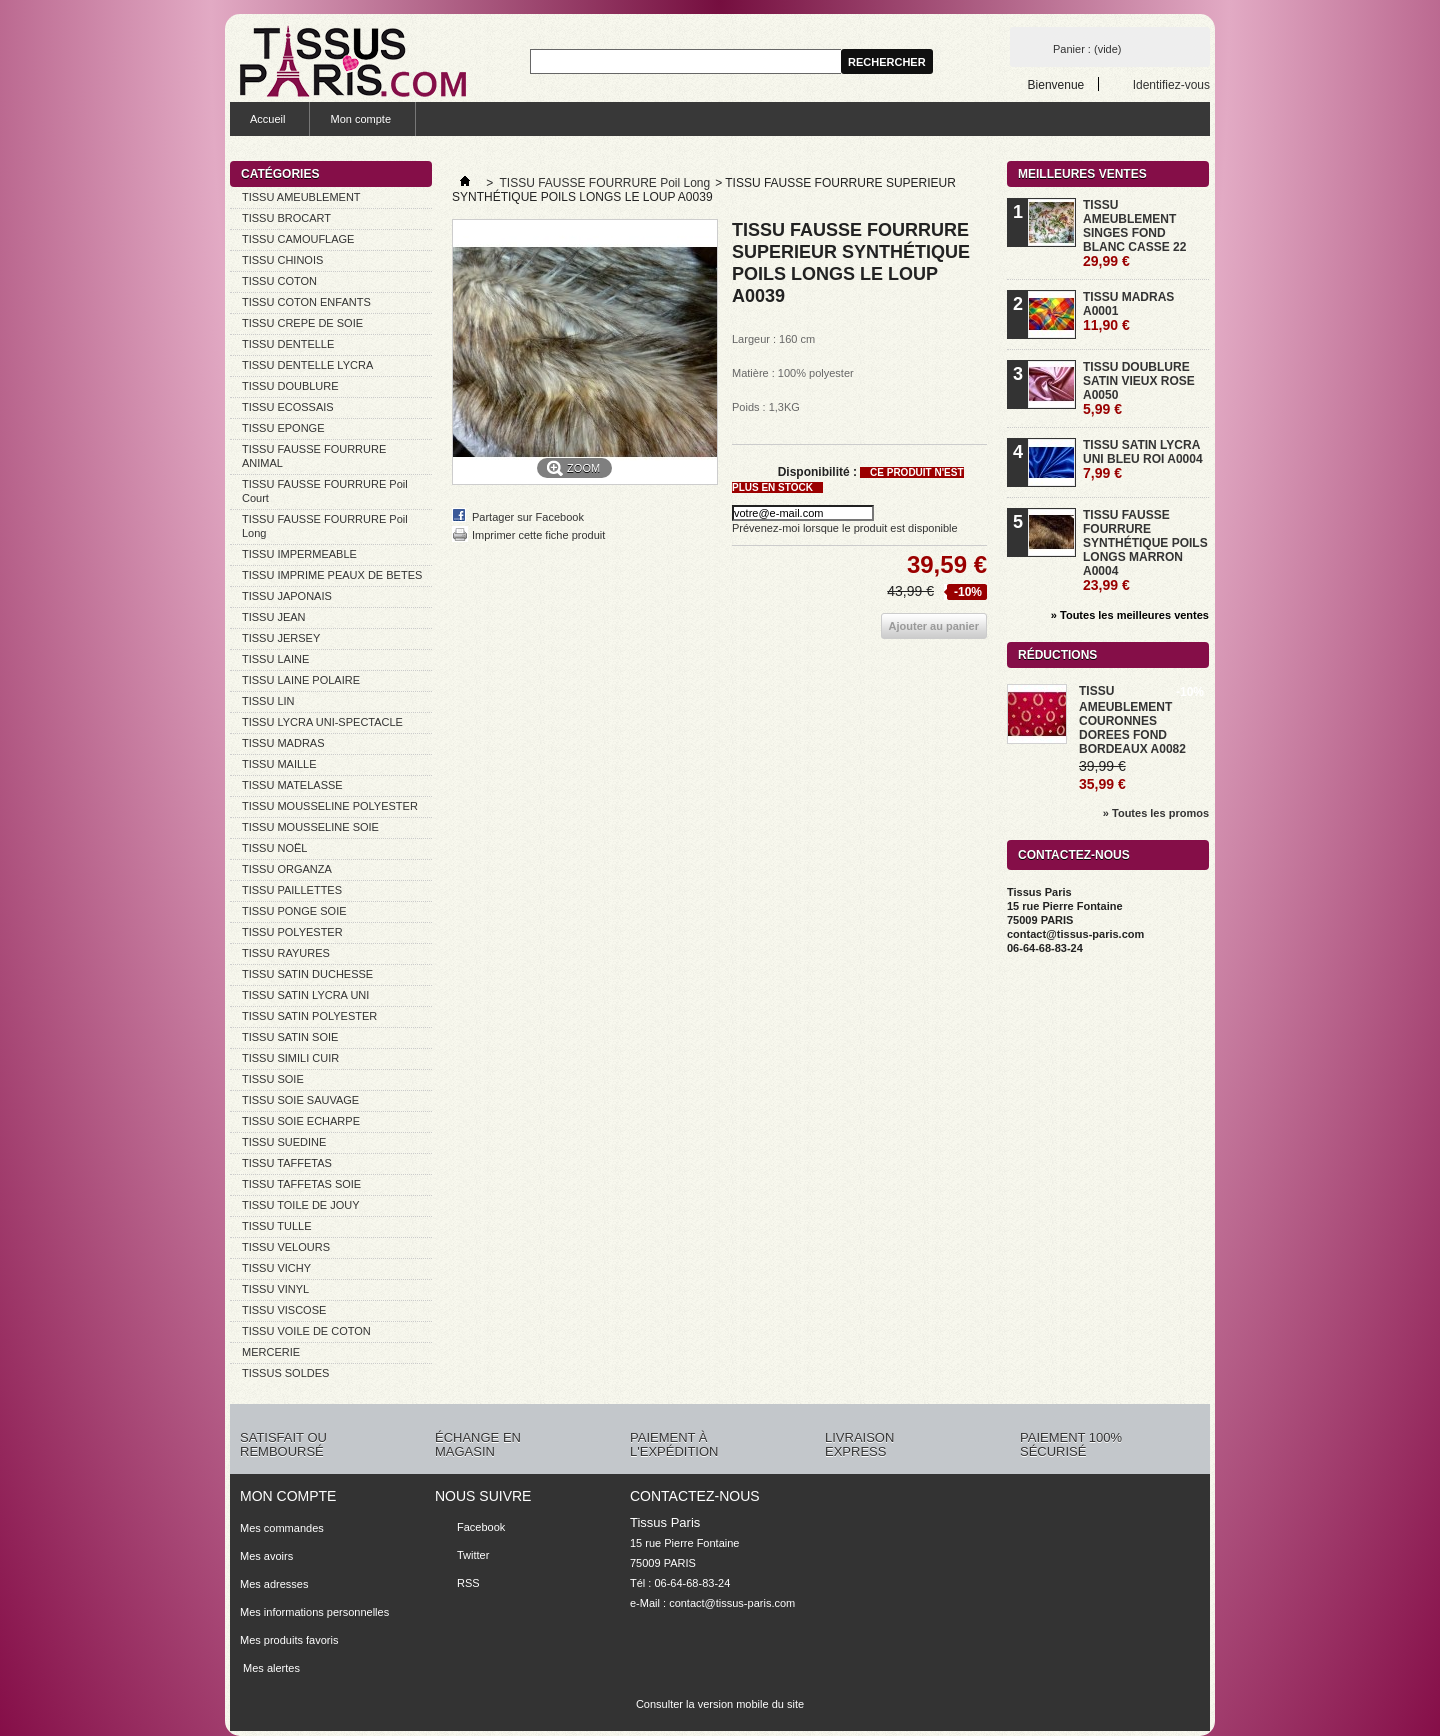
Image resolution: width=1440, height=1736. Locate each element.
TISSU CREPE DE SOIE (302, 323)
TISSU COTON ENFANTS (306, 302)
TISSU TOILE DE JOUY (301, 1205)
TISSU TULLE (277, 1226)
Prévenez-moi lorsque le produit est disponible (845, 528)
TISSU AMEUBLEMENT (301, 197)
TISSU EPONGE (283, 428)
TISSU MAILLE (279, 764)
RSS (468, 1583)
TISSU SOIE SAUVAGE (300, 1100)
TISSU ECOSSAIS (288, 407)
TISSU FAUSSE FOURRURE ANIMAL (314, 456)
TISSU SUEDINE (284, 1142)
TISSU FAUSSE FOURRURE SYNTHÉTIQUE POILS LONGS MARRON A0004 (1145, 550)
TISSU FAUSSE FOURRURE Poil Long (325, 526)
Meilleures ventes (1082, 174)
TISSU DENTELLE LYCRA (307, 365)
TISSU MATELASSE (292, 785)
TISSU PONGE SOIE (294, 911)
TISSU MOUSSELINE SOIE (310, 827)
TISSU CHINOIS (282, 260)
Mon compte (360, 119)
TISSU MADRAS (283, 743)
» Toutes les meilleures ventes (1130, 615)
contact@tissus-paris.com (732, 1603)
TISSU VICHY (276, 1268)
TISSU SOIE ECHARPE (301, 1121)
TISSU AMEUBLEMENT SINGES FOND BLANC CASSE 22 (1134, 233)
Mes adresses (274, 1584)
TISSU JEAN (274, 617)
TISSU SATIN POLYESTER (309, 1016)
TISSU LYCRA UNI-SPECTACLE (322, 722)
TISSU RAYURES (286, 953)
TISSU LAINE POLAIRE (301, 680)
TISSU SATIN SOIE (290, 1037)
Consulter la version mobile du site (720, 1704)
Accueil (267, 119)
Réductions (1057, 655)
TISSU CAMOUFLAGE (298, 239)
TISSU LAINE (275, 659)
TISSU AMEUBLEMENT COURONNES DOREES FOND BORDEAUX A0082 (1132, 720)
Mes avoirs (266, 1556)
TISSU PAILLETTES (292, 890)
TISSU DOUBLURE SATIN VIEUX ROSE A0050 (1139, 388)
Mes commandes (282, 1528)
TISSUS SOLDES (285, 1373)
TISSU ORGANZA (287, 869)
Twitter (473, 1555)
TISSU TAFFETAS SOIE (301, 1184)
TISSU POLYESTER (292, 932)
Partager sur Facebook (528, 517)
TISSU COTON (279, 281)
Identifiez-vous (1171, 84)
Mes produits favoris (289, 1640)
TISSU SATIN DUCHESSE (307, 974)
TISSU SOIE (273, 1079)
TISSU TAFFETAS (287, 1163)
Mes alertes (270, 1668)
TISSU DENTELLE (288, 344)
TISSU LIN (268, 701)
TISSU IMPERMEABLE (299, 554)
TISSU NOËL (274, 848)
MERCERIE (271, 1352)
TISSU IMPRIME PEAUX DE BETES (332, 575)
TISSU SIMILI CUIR (290, 1058)
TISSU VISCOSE (284, 1310)
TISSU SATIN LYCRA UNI (305, 995)
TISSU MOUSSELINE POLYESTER (330, 806)
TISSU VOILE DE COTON (306, 1331)
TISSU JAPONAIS (287, 596)
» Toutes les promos (1156, 813)
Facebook (481, 1527)
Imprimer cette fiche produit (538, 535)
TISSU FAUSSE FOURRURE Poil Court (325, 491)
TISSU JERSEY (281, 638)
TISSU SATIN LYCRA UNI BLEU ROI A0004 (1143, 459)
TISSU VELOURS (286, 1247)
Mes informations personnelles (314, 1612)
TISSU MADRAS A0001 (1128, 311)
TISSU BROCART (286, 218)
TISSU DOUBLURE (290, 386)
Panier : (1087, 49)
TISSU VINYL (275, 1289)
